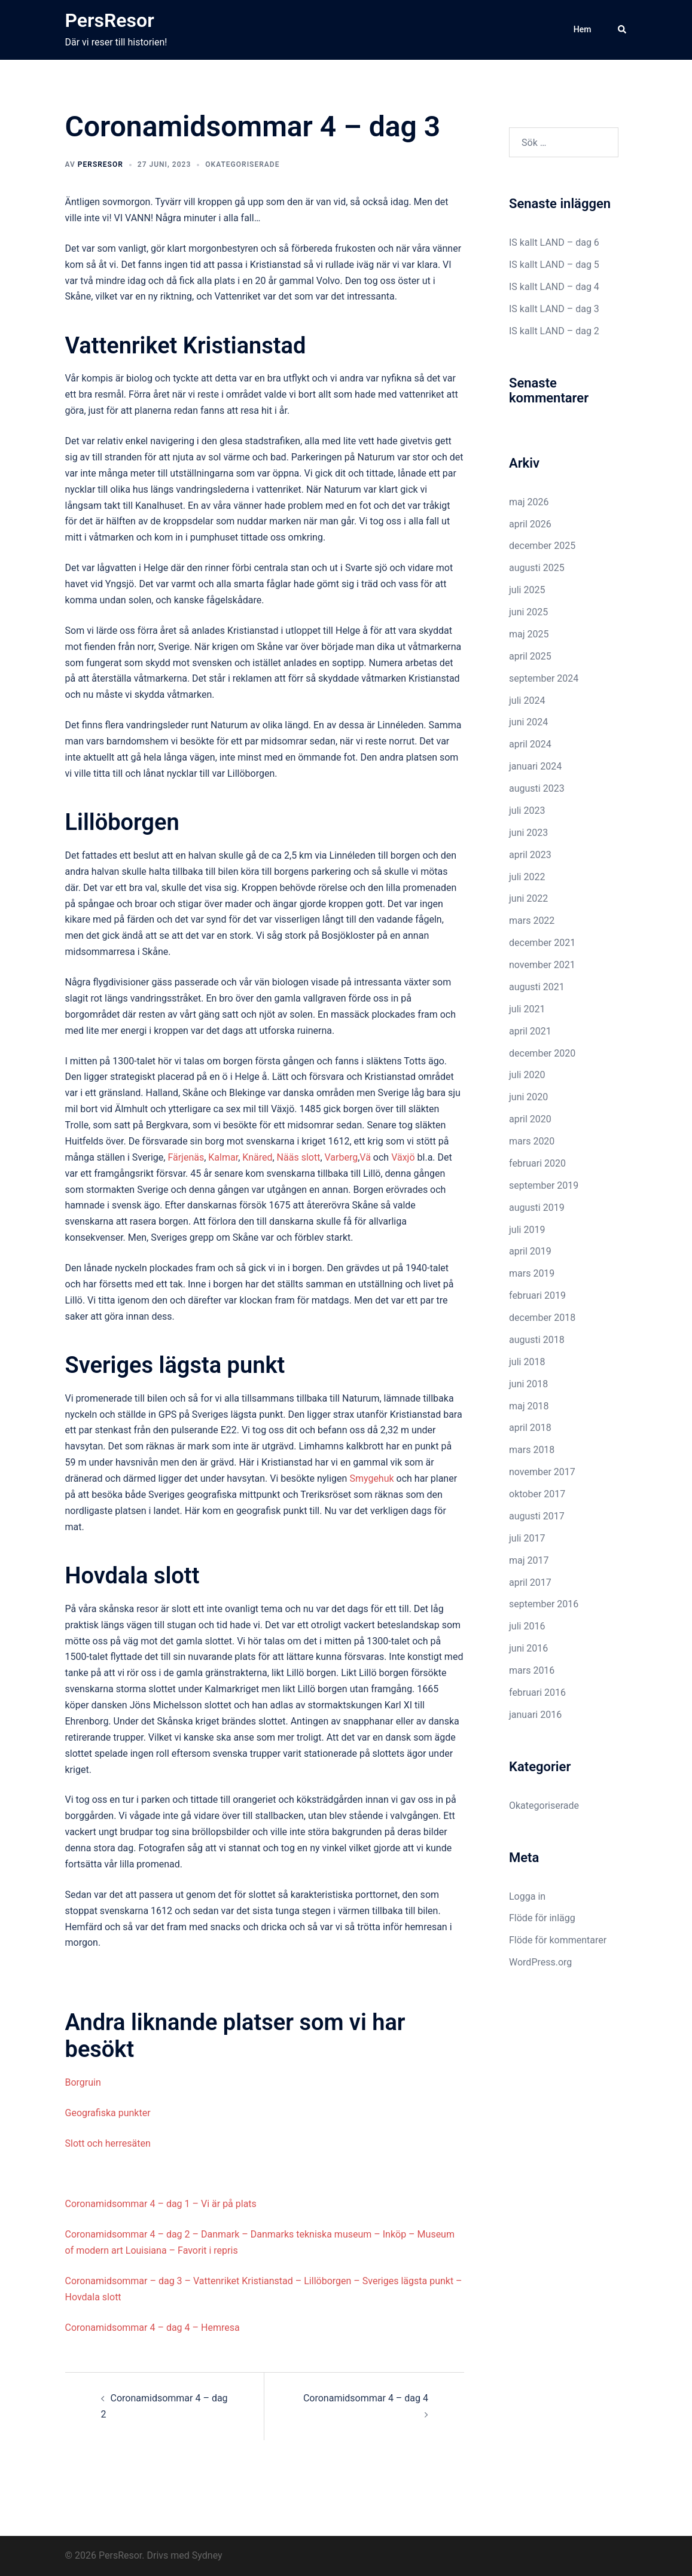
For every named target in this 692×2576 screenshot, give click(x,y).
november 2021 (542, 964)
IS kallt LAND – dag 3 (554, 309)
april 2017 (530, 1582)
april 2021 (530, 1031)
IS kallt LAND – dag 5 (554, 264)
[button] (622, 30)
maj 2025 (529, 634)
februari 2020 (537, 1163)
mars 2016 (531, 1670)
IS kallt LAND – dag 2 (554, 331)
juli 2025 (527, 590)
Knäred (257, 1157)
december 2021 (542, 942)
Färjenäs (185, 1157)
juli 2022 (527, 877)
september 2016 (543, 1604)
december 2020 (542, 1053)
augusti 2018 (537, 1339)
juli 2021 (527, 1009)
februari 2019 (537, 1295)
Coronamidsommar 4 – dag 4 (365, 2398)
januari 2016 (535, 1714)
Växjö (402, 1157)
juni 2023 (528, 832)
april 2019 (530, 1251)
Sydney (207, 2555)
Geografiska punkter (108, 2113)
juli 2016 (527, 1626)
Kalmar (223, 1157)
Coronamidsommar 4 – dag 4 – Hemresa (152, 2327)
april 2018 (530, 1427)
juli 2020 (527, 1075)
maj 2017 (529, 1560)
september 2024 (543, 678)
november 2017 (542, 1472)
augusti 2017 (537, 1516)
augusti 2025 (537, 567)
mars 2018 (531, 1449)
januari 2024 (535, 766)
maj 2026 (529, 502)
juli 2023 (527, 810)
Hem (583, 29)
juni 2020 (528, 1097)
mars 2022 (531, 920)
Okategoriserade (242, 164)
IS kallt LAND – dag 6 (554, 242)
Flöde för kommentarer (557, 1940)
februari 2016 (537, 1692)
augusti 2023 (537, 788)
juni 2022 (528, 898)
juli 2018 (527, 1362)
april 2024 (530, 744)
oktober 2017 (537, 1494)
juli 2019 (527, 1229)
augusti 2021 (537, 987)
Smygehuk (371, 1478)
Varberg (341, 1157)
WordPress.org (540, 1962)
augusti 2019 (537, 1207)
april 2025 (530, 656)
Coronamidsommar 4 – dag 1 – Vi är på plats (161, 2203)
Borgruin (83, 2082)
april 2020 (530, 1119)
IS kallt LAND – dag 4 (554, 286)
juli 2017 (527, 1538)
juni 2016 (528, 1648)
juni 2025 (528, 612)
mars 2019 (531, 1273)
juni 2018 (528, 1384)
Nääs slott (299, 1157)
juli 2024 (527, 700)
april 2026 (530, 524)
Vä (365, 1157)
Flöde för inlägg (542, 1918)
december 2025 (542, 545)
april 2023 (530, 854)
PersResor (109, 20)
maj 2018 (529, 1406)
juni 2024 (528, 722)
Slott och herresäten (108, 2143)
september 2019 (543, 1185)
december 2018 (542, 1317)
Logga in (527, 1896)
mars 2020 (531, 1141)
